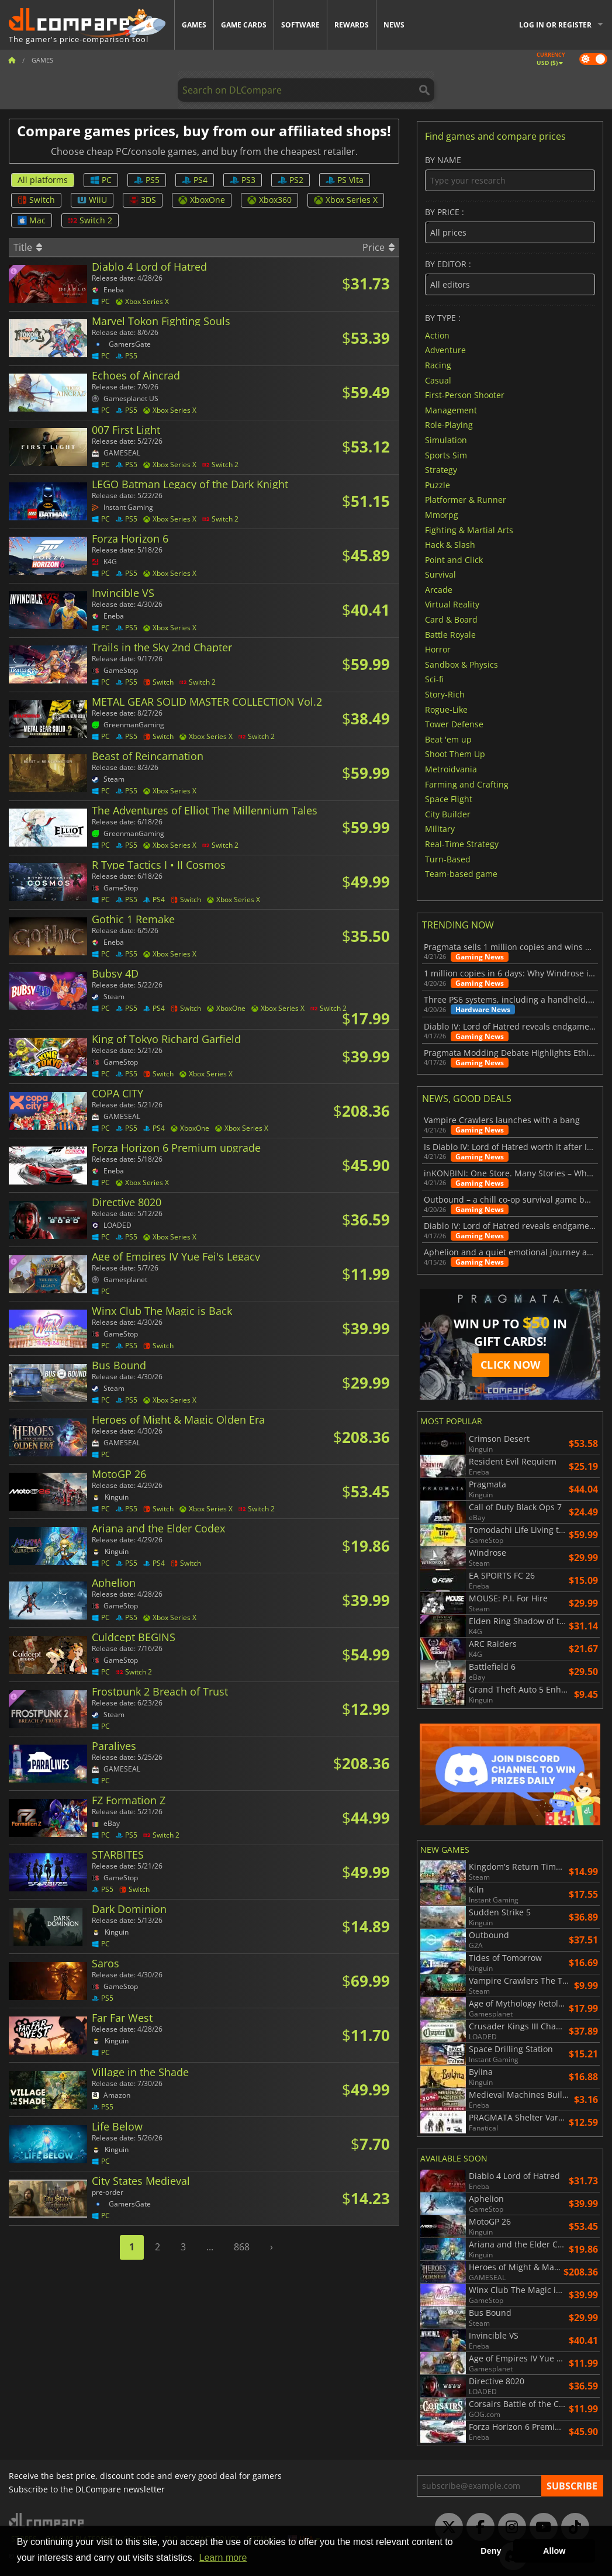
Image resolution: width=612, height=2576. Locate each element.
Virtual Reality (452, 604)
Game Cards (244, 25)
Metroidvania (451, 769)
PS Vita (345, 179)
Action (437, 334)
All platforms (43, 179)
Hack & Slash (450, 544)
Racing (438, 365)
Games (194, 25)
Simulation (446, 440)
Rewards (351, 25)
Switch (36, 199)
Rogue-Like (446, 708)
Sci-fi (434, 679)
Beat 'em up (448, 738)
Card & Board (451, 619)
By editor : (510, 277)
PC (101, 179)
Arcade (438, 589)
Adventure (445, 349)
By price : (510, 225)
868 (242, 2246)
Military (440, 828)
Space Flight (448, 798)
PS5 (147, 179)
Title (27, 247)
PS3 (242, 179)
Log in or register (555, 25)
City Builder (448, 813)
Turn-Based (448, 858)
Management (451, 409)
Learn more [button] (223, 2558)
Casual (438, 379)
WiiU (92, 199)
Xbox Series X (346, 199)
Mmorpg (441, 514)
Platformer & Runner (465, 499)
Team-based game (461, 873)
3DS (142, 199)
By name (510, 173)
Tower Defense (454, 724)
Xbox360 (269, 199)
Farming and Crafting (467, 783)
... (209, 2246)
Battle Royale (450, 634)
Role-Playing (449, 424)
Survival (440, 574)
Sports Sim (446, 454)
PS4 (195, 179)
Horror (438, 649)
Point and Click (454, 559)
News (393, 25)
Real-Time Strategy (462, 844)
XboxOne (201, 199)
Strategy (441, 469)
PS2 (290, 179)
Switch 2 (90, 220)
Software (300, 25)
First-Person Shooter (464, 394)
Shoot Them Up (455, 753)
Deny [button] (490, 2551)
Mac (32, 220)
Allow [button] (554, 2551)
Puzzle (437, 484)
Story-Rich (445, 694)
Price (378, 247)
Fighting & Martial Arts (469, 529)
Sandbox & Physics (461, 663)
